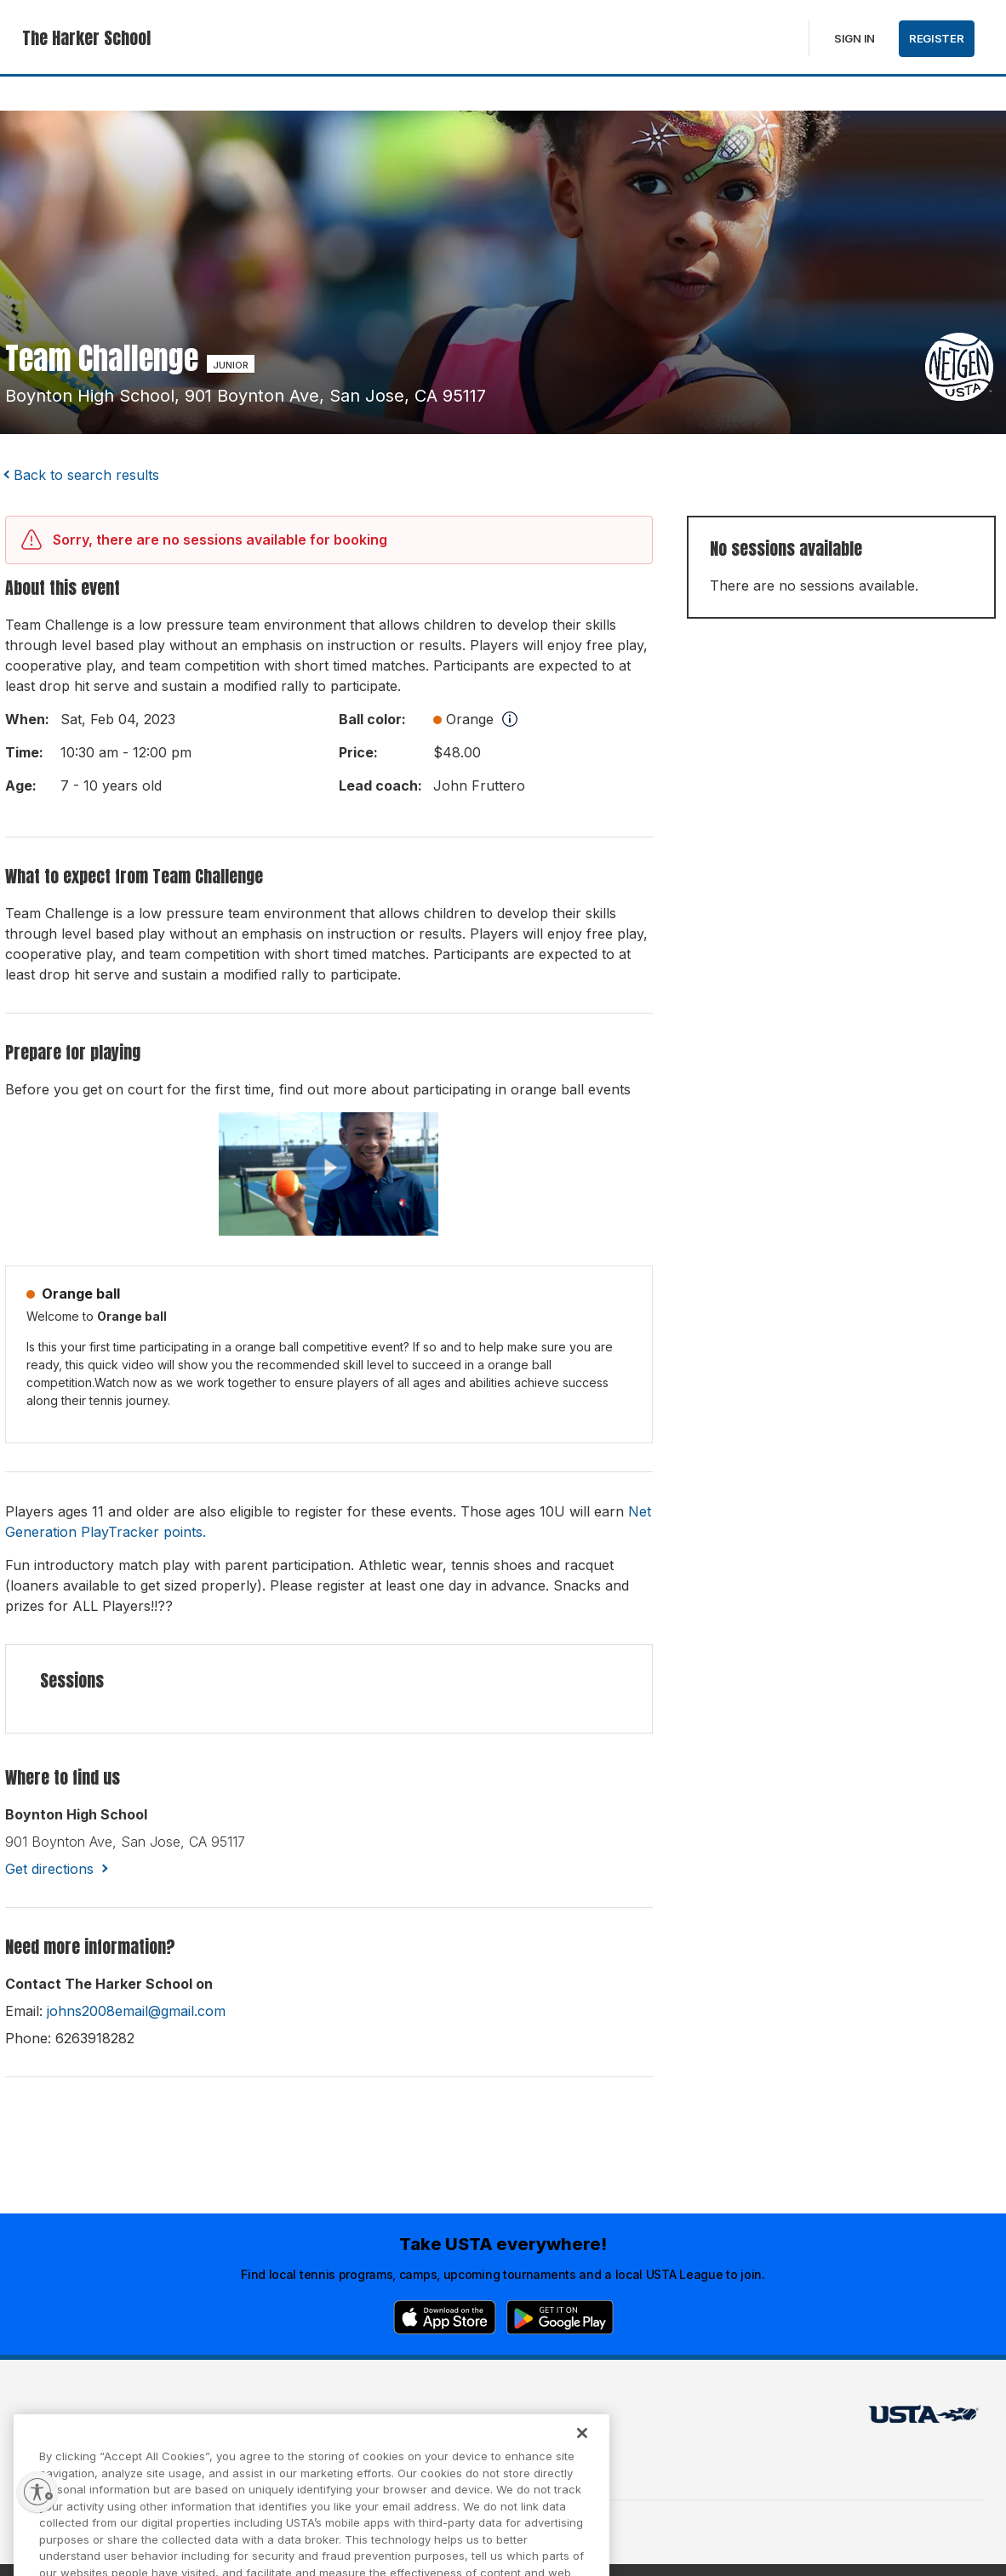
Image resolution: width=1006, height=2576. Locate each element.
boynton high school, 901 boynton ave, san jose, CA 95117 (245, 396)
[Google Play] (560, 2317)
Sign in (854, 38)
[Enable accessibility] (37, 2491)
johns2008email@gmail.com (136, 2010)
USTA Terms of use (296, 2419)
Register (936, 38)
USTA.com (483, 2419)
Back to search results (86, 474)
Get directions (49, 1868)
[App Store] (444, 2317)
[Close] (582, 2451)
